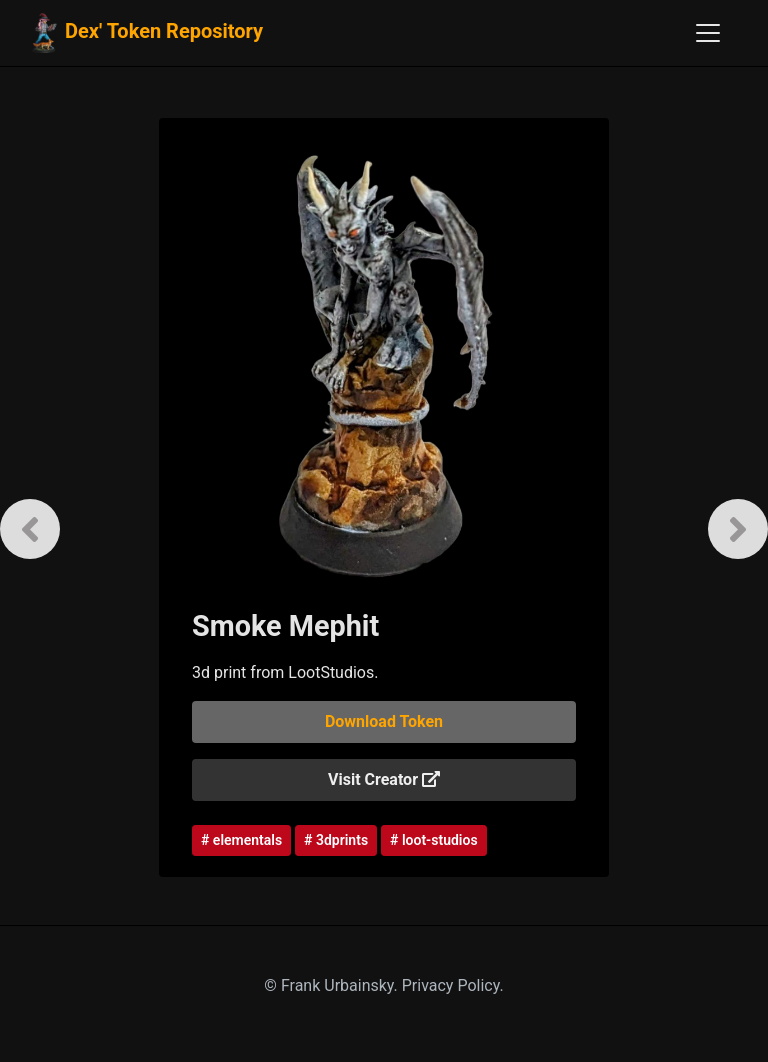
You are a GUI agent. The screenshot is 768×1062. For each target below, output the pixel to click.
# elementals (241, 840)
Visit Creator (384, 779)
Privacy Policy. (453, 985)
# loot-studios (434, 840)
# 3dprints (336, 840)
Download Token (384, 721)
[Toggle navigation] (708, 33)
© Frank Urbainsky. (332, 985)
